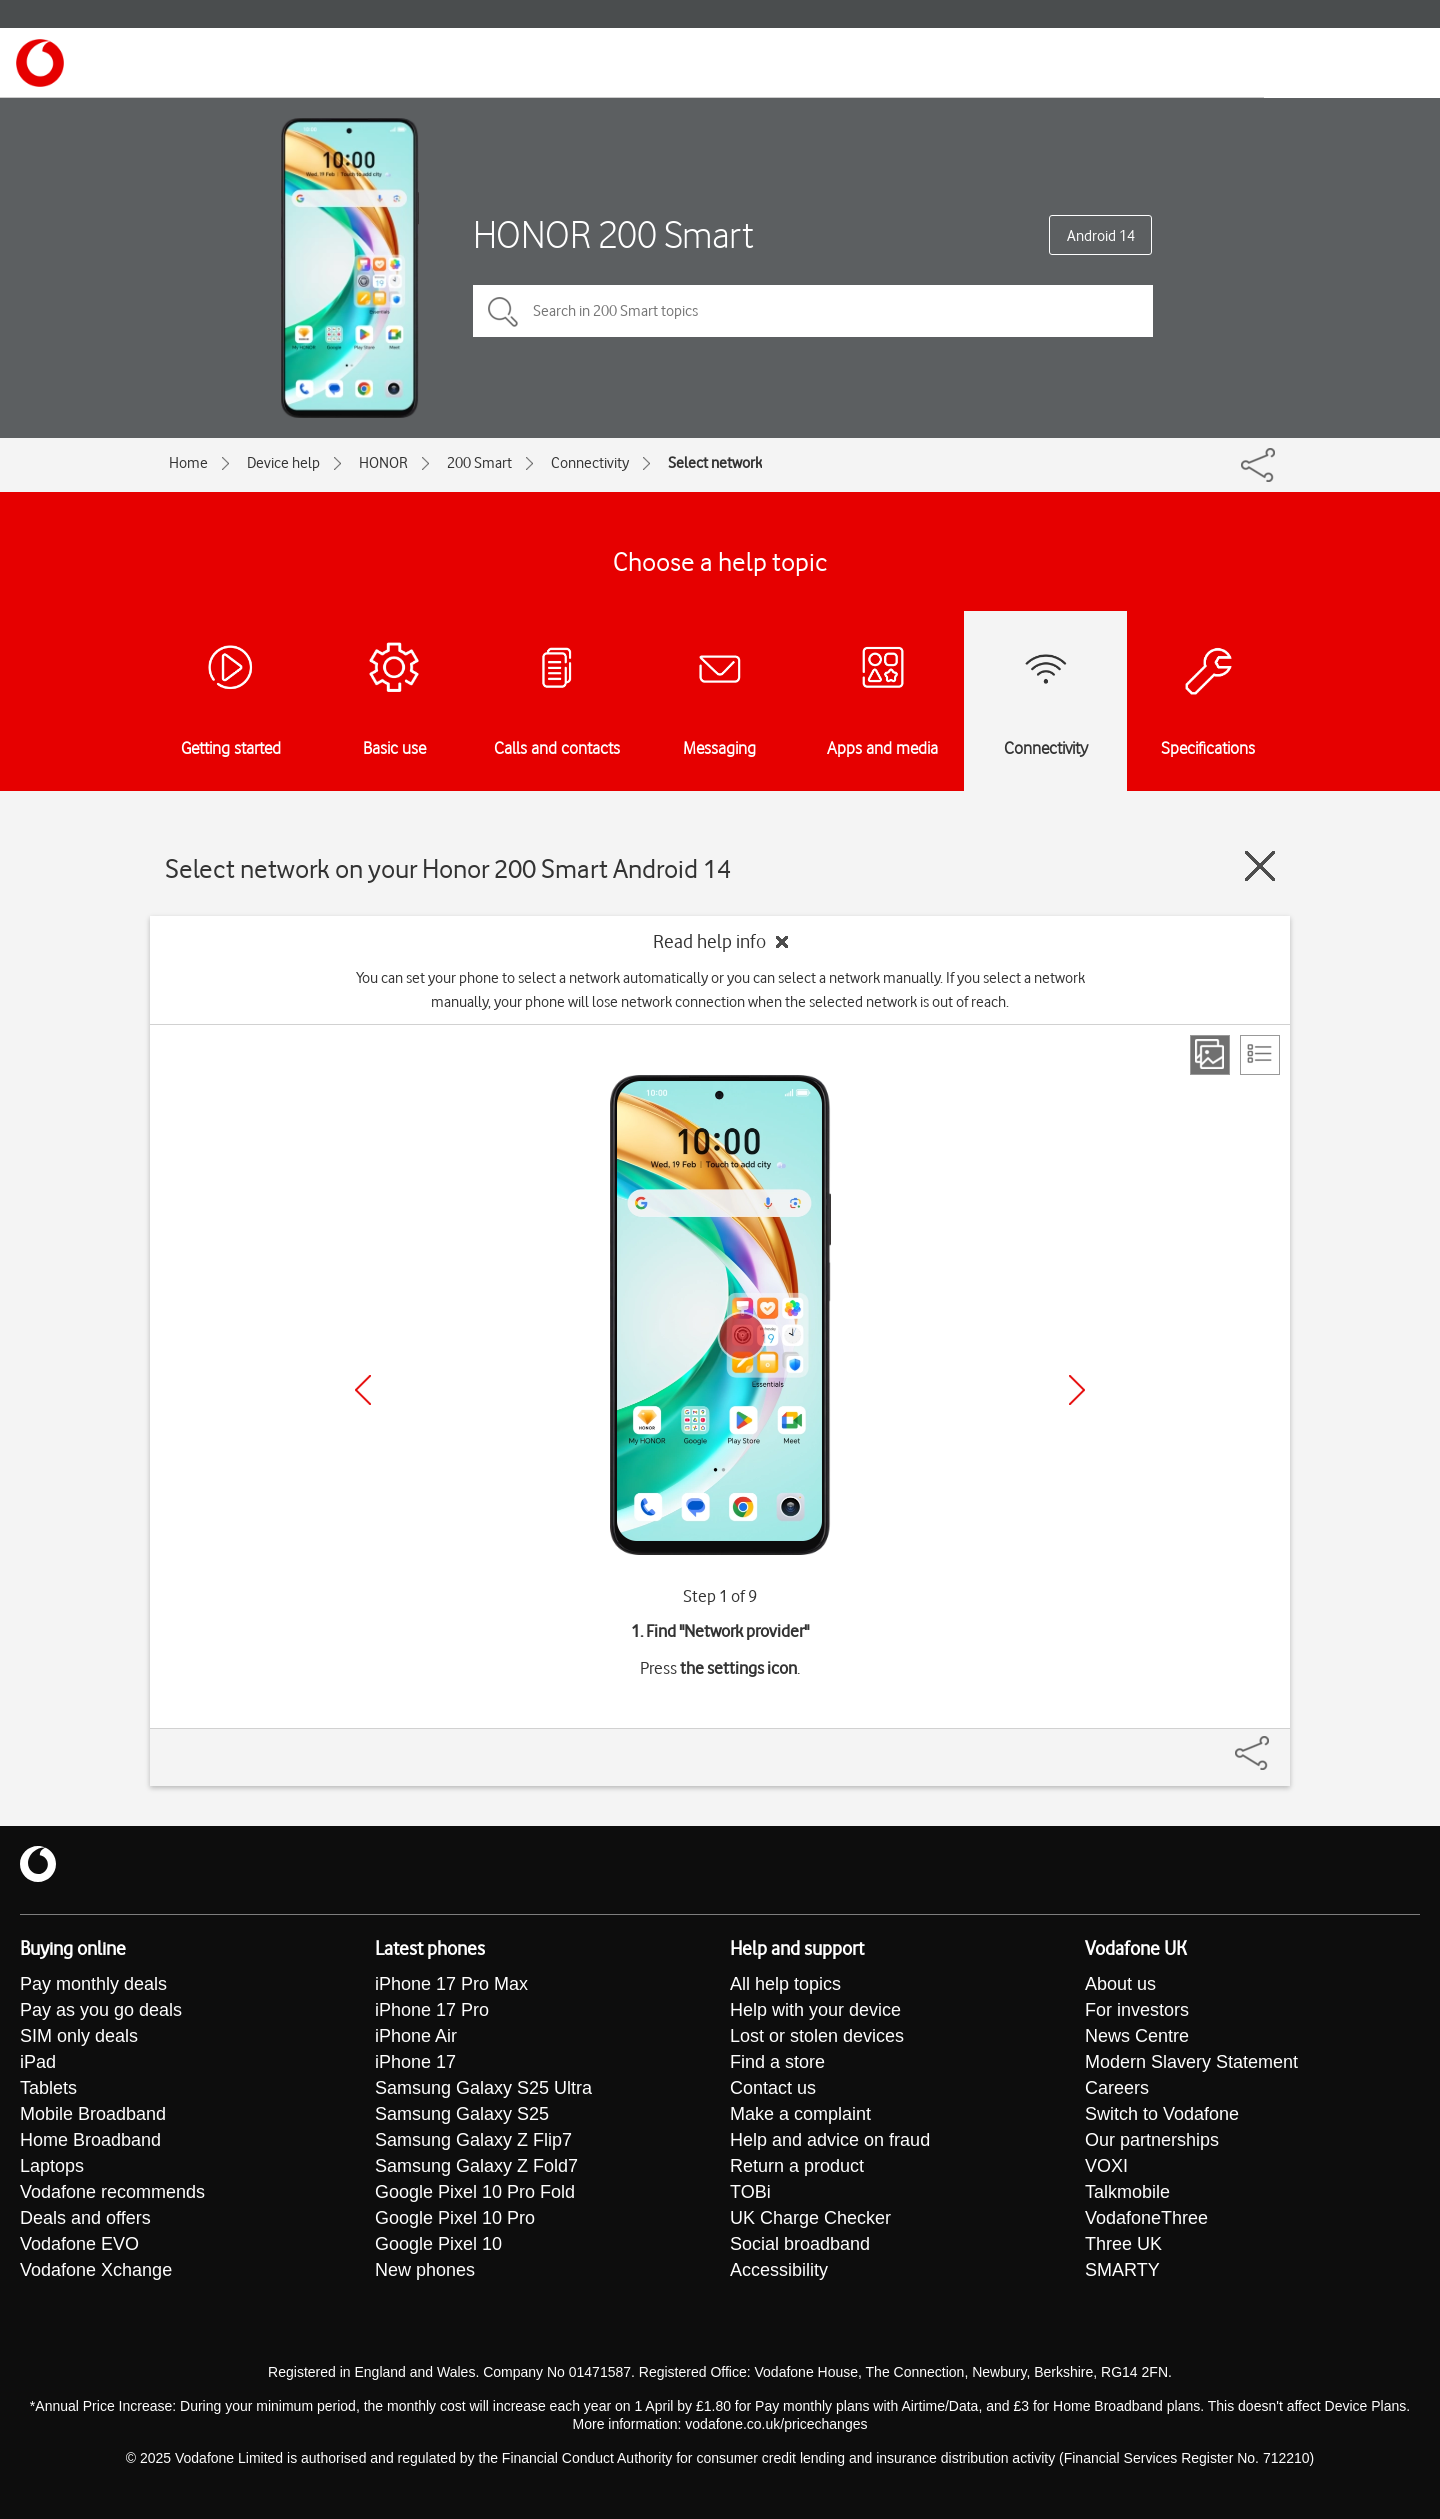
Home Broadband (90, 2140)
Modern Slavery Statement (1191, 2062)
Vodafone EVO (79, 2244)
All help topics (785, 1984)
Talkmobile (1127, 2192)
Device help (283, 463)
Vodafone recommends (112, 2192)
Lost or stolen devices (817, 2036)
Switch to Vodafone (1162, 2114)
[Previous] (363, 1390)
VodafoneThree (1146, 2218)
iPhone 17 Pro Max (451, 1984)
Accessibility (779, 2270)
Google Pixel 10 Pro (455, 2218)
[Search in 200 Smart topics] (813, 311)
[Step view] (1210, 1055)
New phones (425, 2270)
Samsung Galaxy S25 (462, 2114)
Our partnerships (1152, 2140)
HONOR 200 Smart (613, 234)
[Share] (1276, 1743)
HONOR (383, 463)
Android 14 (1101, 236)
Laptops (52, 2166)
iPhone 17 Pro (432, 2010)
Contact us (773, 2088)
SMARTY (1122, 2270)
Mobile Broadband (93, 2114)
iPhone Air (416, 2036)
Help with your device (815, 2010)
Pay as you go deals (101, 2010)
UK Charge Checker (810, 2218)
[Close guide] (1260, 866)
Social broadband (800, 2244)
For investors (1137, 2010)
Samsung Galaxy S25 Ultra (483, 2088)
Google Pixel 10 (438, 2244)
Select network (715, 463)
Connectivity (590, 463)
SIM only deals (79, 2036)
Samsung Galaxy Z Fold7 (476, 2166)
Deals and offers (85, 2218)
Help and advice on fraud (830, 2140)
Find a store (777, 2062)
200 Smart (479, 463)
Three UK (1123, 2244)
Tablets (48, 2088)
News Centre (1137, 2036)
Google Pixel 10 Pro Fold (475, 2192)
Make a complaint (800, 2114)
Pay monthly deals (93, 1984)
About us (1120, 1984)
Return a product (797, 2166)
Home (188, 463)
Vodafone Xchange (96, 2270)
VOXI (1106, 2166)
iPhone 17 (415, 2062)
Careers (1117, 2088)
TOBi (750, 2192)
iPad (38, 2062)
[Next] (1077, 1390)
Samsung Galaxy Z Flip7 (473, 2140)
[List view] (1260, 1055)
